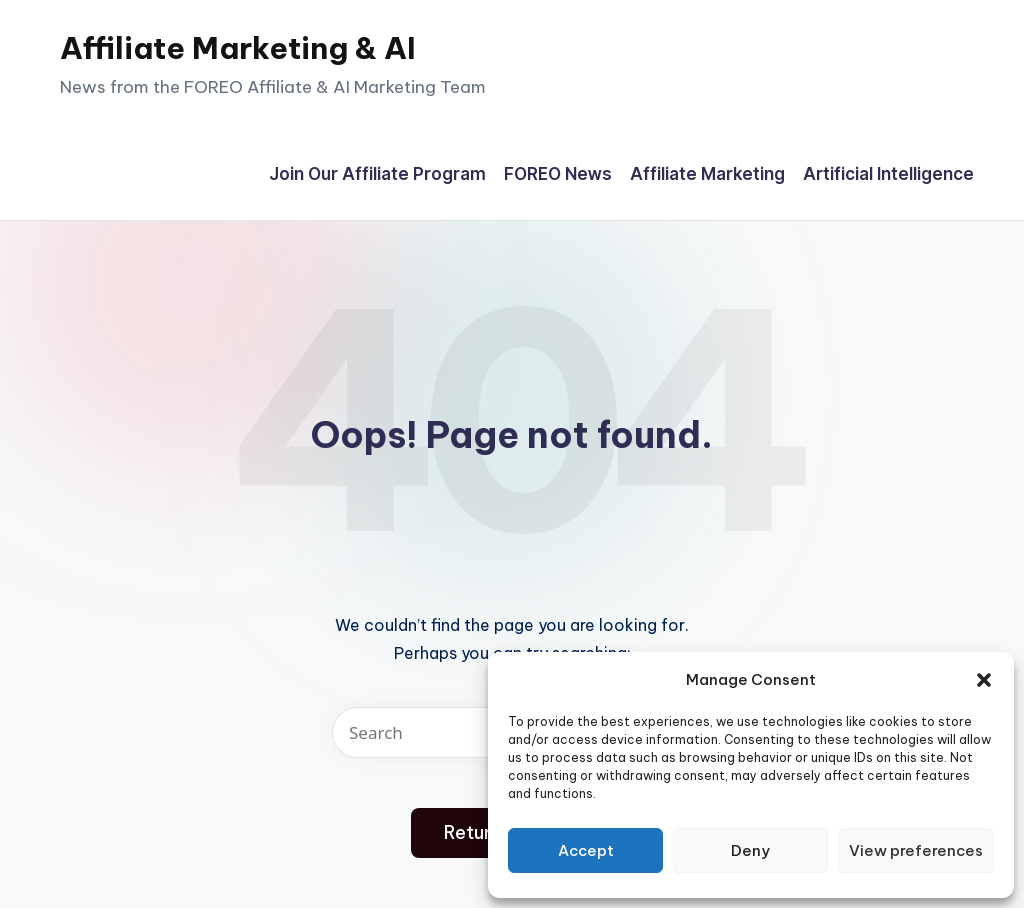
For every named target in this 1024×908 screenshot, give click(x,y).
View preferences (916, 850)
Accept (586, 850)
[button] (984, 680)
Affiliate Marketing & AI (238, 48)
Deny (750, 850)
